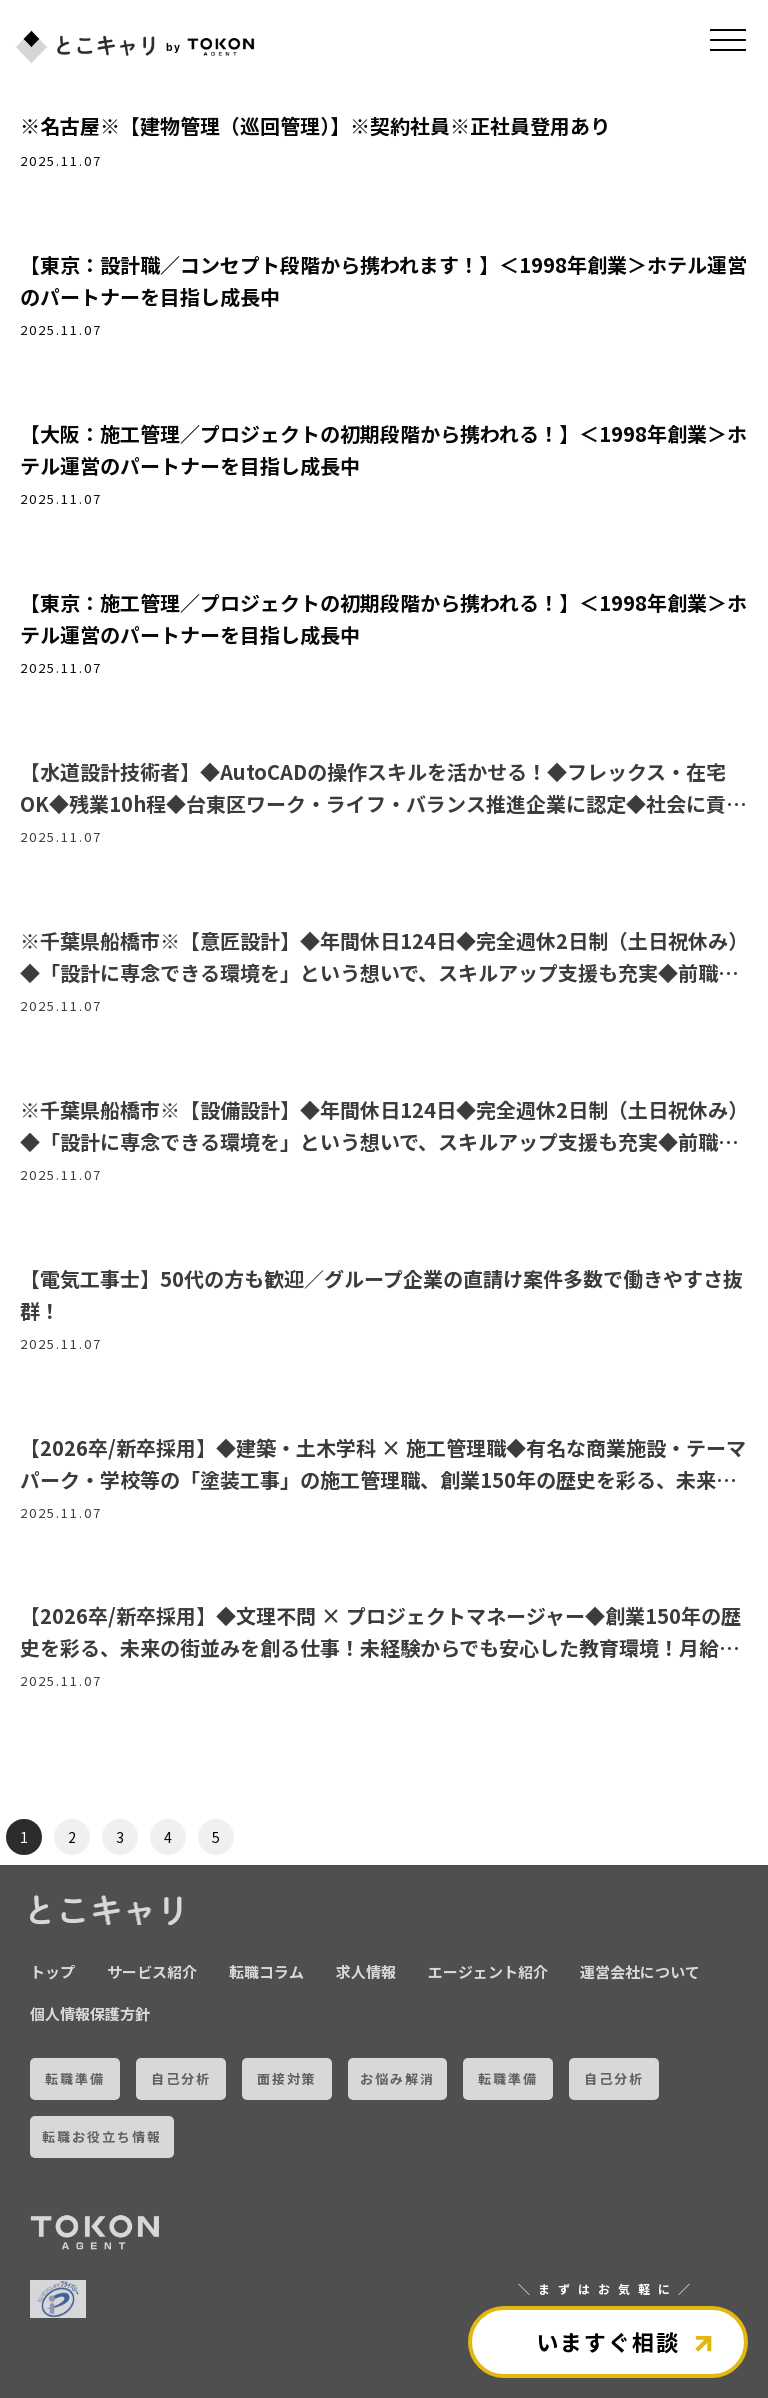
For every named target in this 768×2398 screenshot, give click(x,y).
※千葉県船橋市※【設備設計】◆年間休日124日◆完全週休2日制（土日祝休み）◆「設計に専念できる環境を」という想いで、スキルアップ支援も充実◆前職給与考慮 (384, 1141)
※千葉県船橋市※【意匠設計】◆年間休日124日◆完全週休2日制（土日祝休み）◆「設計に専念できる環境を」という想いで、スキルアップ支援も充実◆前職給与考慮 (384, 972)
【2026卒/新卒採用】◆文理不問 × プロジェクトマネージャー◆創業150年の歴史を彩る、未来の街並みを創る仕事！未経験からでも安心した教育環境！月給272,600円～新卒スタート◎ (380, 1647)
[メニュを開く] (728, 40)
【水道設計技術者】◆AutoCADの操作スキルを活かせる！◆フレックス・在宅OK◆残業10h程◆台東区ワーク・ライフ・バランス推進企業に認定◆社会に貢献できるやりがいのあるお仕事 (383, 803)
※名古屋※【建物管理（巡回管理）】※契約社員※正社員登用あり (315, 125)
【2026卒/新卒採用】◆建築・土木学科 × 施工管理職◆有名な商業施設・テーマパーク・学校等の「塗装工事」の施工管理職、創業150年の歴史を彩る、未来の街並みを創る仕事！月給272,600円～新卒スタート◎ (383, 1479)
